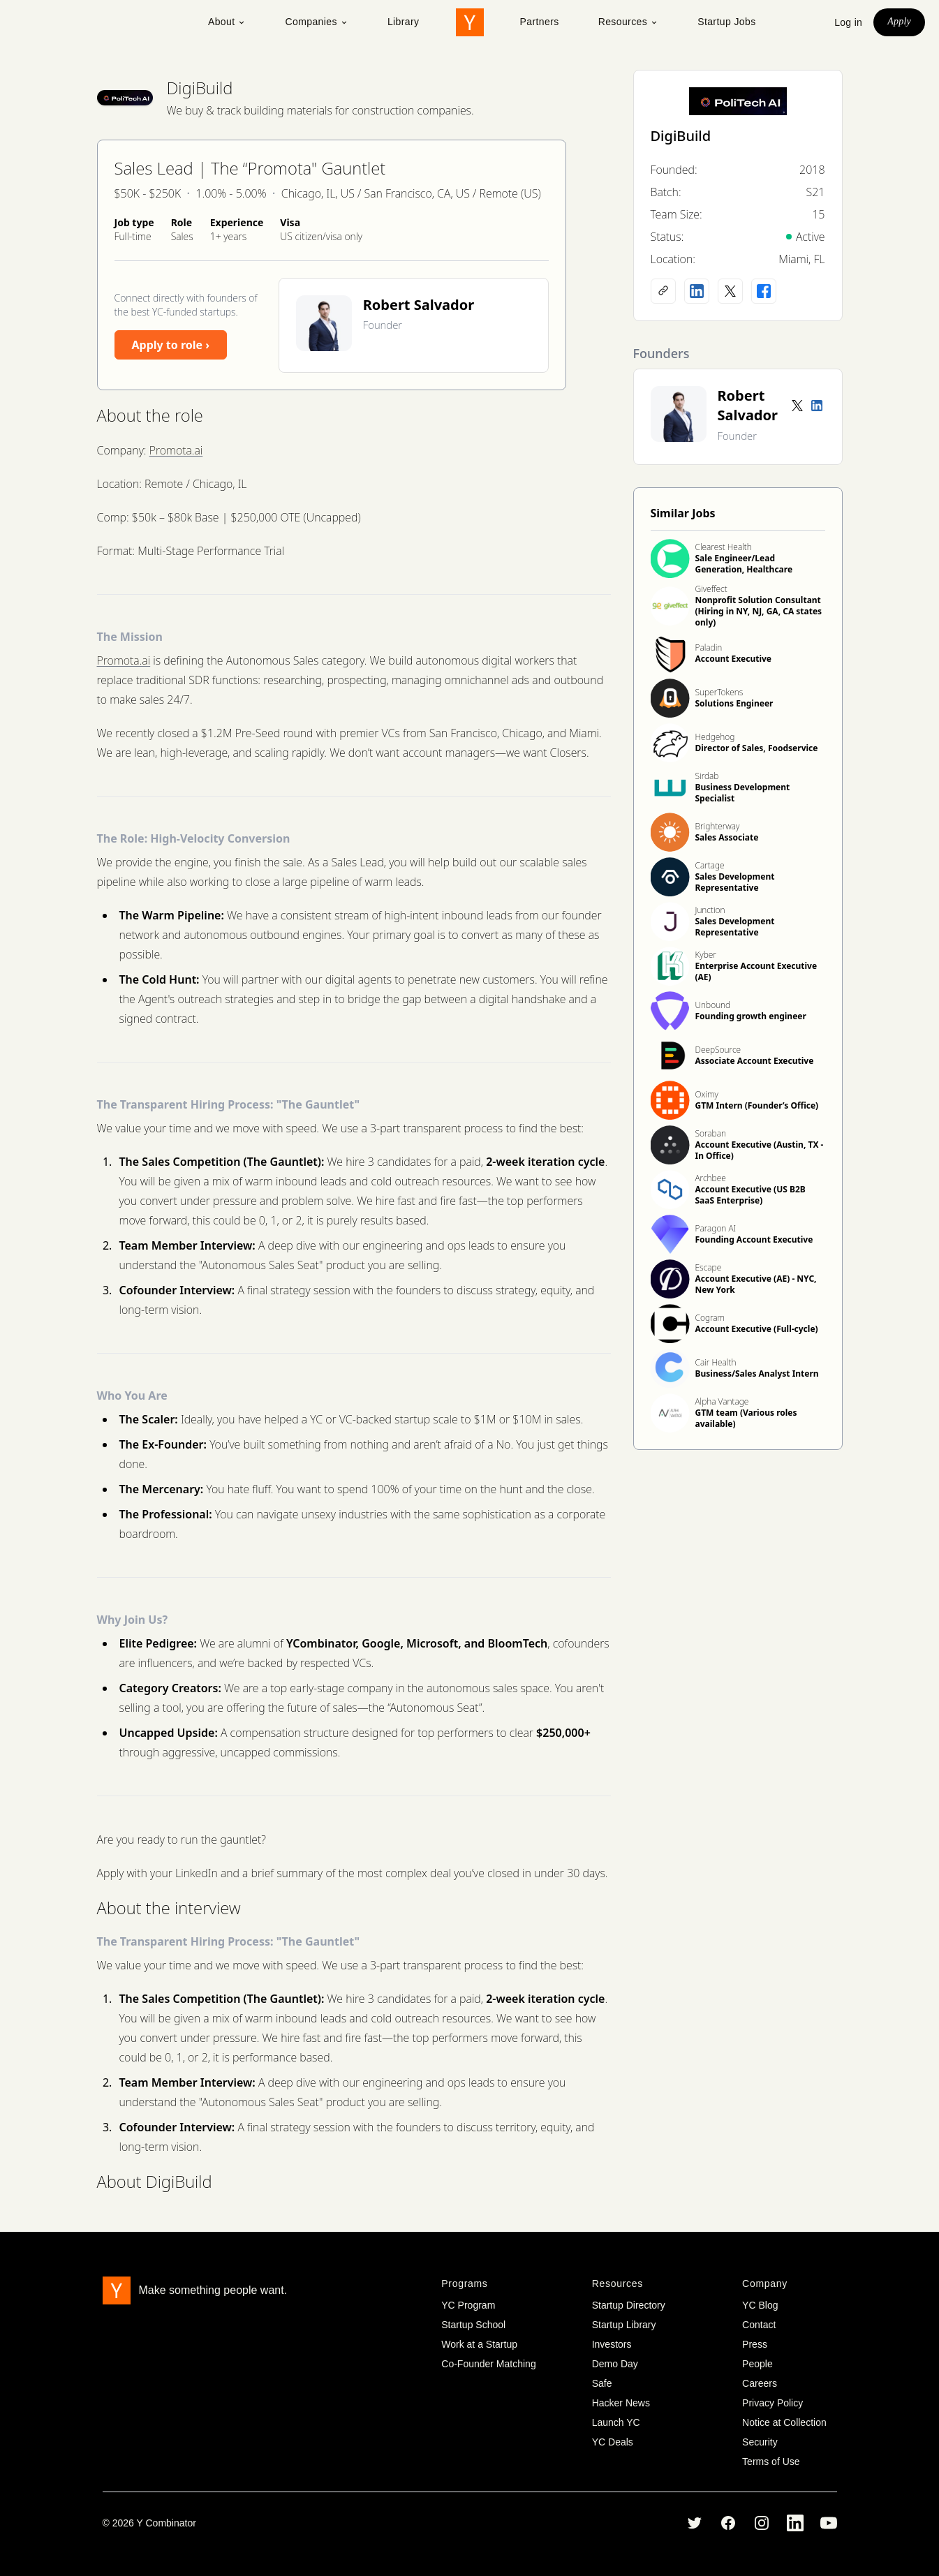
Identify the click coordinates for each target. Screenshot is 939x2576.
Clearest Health (723, 547)
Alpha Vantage (722, 1401)
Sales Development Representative (735, 882)
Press (754, 2344)
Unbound (713, 1005)
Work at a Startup (479, 2344)
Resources (628, 21)
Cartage (710, 865)
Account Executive (733, 659)
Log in (848, 22)
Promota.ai (176, 450)
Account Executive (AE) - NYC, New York (756, 1284)
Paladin (709, 647)
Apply (899, 21)
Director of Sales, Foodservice (756, 748)
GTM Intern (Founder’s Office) (757, 1105)
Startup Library (624, 2324)
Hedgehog (715, 737)
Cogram (710, 1318)
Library (403, 21)
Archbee (710, 1178)
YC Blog (760, 2305)
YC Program (468, 2305)
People (757, 2363)
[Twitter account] (797, 405)
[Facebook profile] (763, 291)
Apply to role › (171, 345)
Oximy (706, 1094)
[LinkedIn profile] (696, 291)
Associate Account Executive (754, 1061)
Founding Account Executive (754, 1239)
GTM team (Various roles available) (746, 1418)
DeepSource (718, 1050)
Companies (316, 21)
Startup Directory (628, 2305)
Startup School (473, 2324)
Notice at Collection (784, 2422)
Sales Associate (727, 837)
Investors (612, 2344)
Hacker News (621, 2402)
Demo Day (615, 2363)
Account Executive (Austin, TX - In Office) (759, 1150)
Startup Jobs (726, 21)
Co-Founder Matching (488, 2363)
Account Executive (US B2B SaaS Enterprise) (750, 1194)
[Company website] (663, 291)
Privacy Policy (772, 2402)
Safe (602, 2383)
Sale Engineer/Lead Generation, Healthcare (744, 563)
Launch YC (616, 2422)
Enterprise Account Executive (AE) (756, 971)
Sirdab (707, 776)
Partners (539, 21)
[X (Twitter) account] (730, 291)
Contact (759, 2324)
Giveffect (711, 589)
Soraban (710, 1133)
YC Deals (612, 2442)
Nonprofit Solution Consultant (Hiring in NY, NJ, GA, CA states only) (758, 611)
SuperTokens (719, 692)
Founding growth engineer (750, 1016)
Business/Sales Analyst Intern (757, 1373)
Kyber (705, 955)
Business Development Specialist (742, 792)
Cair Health (716, 1362)
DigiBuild (200, 87)
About (227, 21)
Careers (759, 2383)
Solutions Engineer (734, 703)
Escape (708, 1267)
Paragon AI (716, 1228)
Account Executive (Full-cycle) (756, 1329)
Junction (710, 910)
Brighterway (717, 826)
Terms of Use (770, 2461)
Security (760, 2442)
